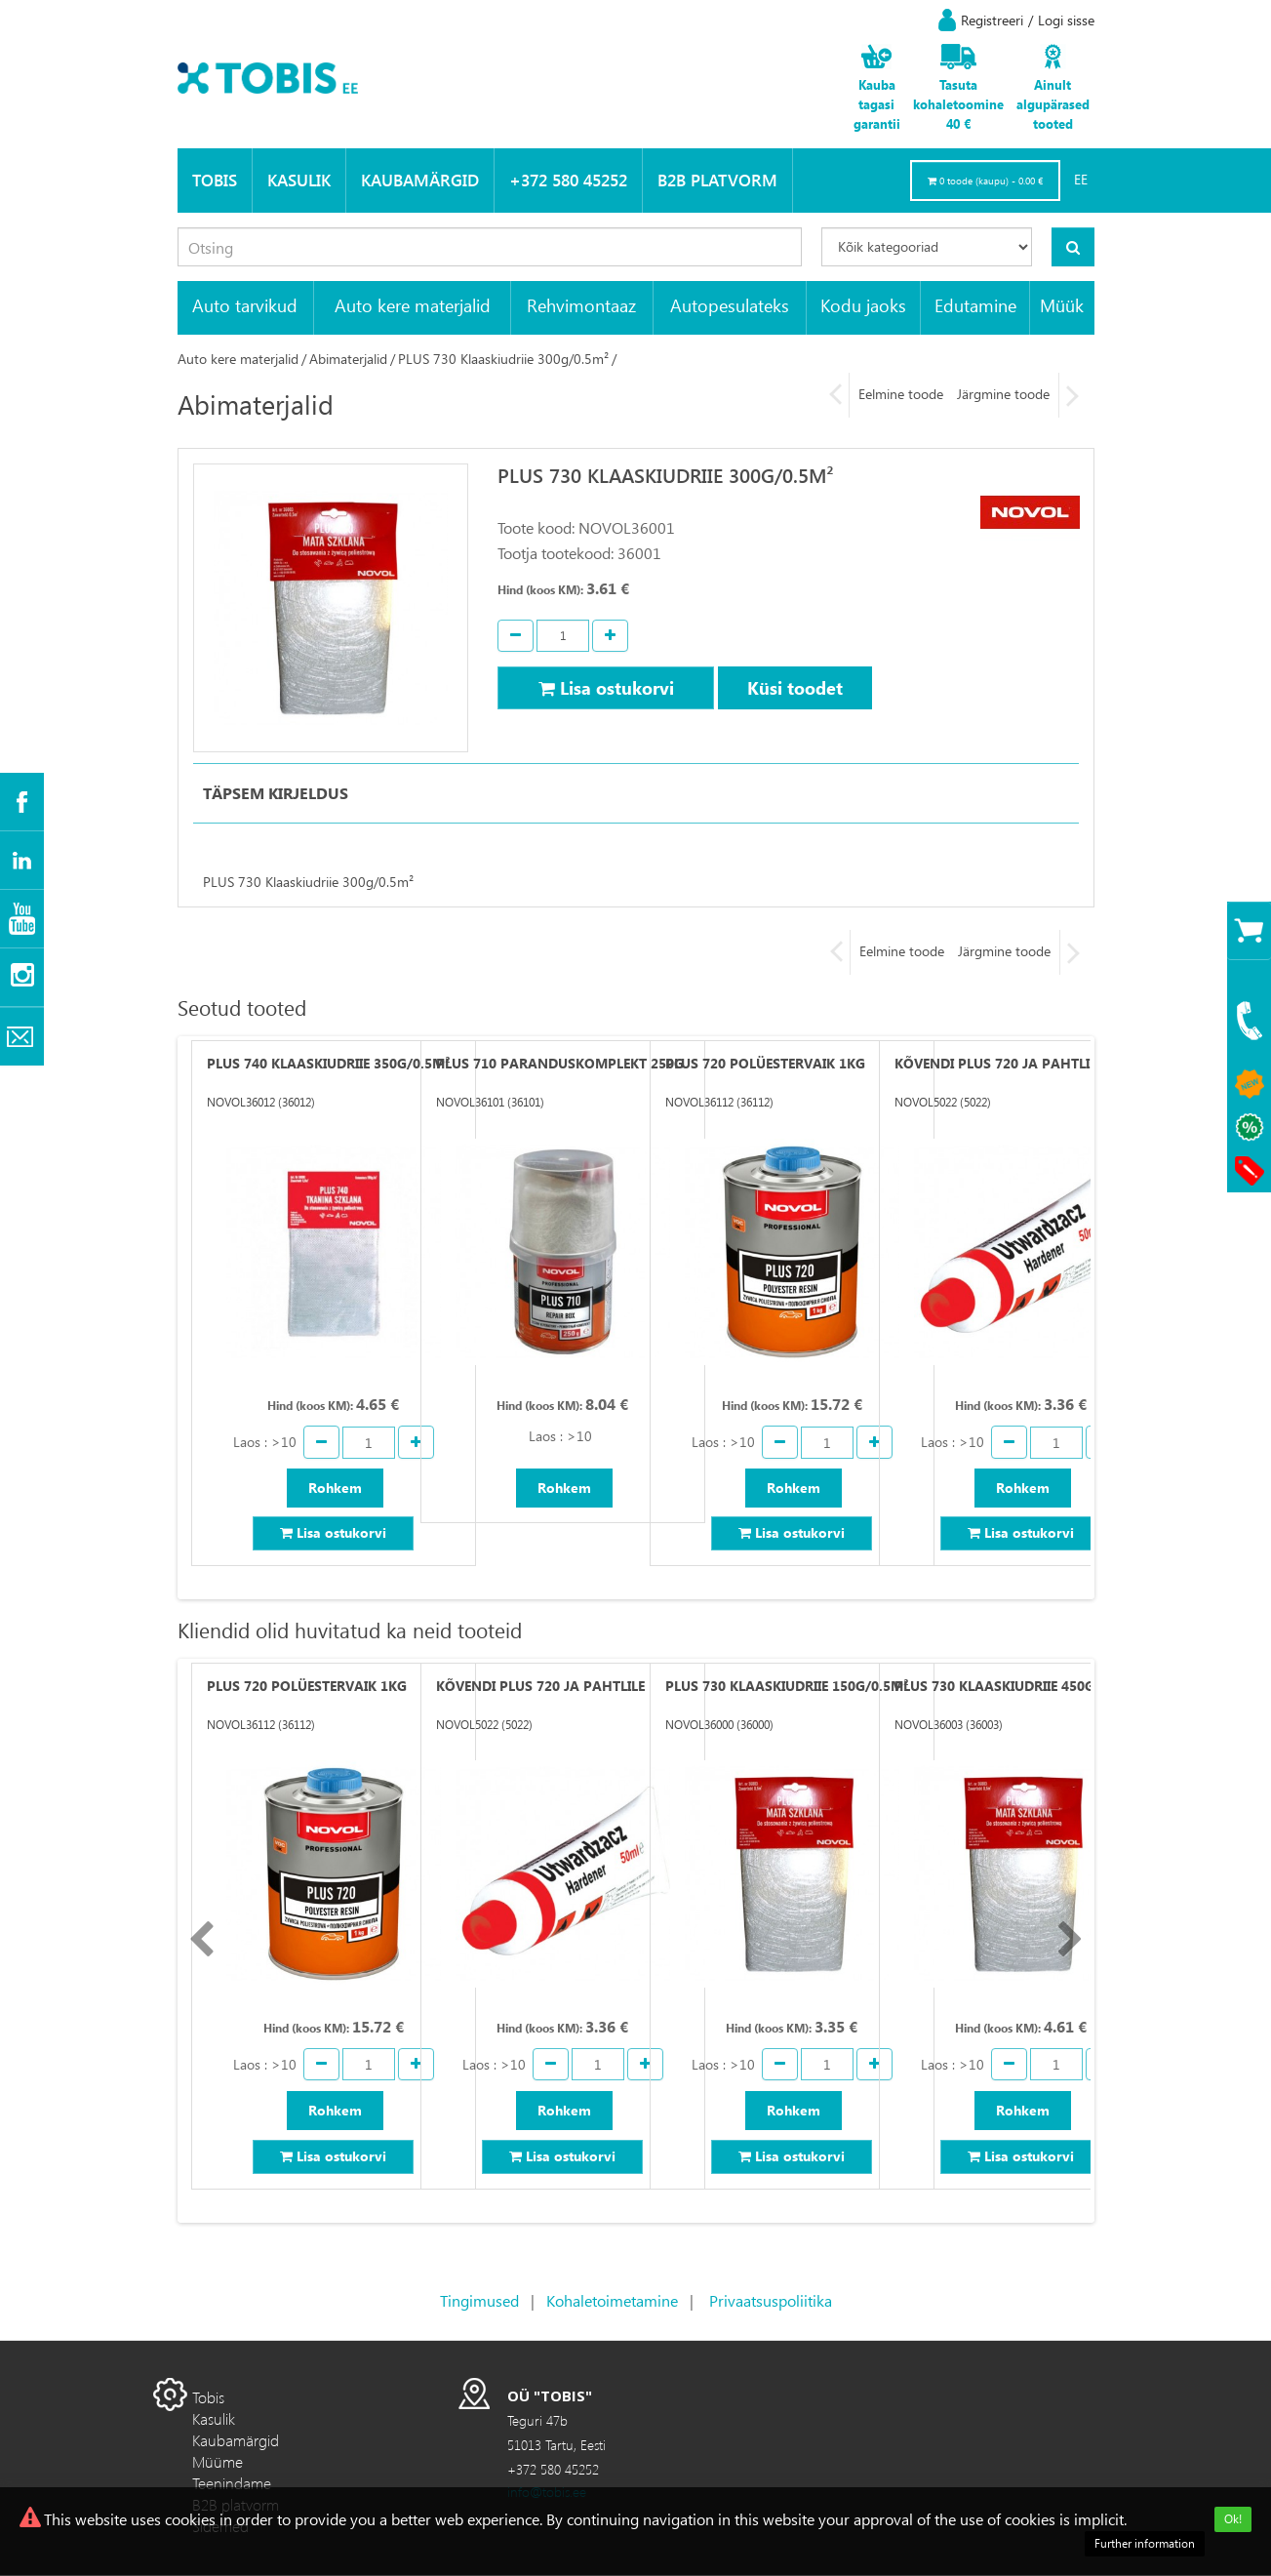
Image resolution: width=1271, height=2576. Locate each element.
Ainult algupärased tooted (1053, 104)
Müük (1062, 305)
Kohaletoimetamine (612, 2301)
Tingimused (479, 2301)
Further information (1144, 2543)
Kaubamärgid (420, 180)
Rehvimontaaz (581, 305)
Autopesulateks (729, 305)
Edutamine (975, 305)
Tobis (214, 180)
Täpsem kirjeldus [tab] (275, 793)
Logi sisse (1066, 20)
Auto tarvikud (245, 305)
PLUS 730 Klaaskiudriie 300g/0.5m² (503, 358)
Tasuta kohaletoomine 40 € (958, 104)
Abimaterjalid (348, 358)
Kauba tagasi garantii (877, 104)
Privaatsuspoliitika (770, 2301)
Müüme (217, 2462)
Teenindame (231, 2484)
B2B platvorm (717, 180)
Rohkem (335, 1487)
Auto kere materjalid (413, 305)
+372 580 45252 (568, 180)
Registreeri (992, 20)
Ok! (1233, 2519)
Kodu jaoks (863, 305)
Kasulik (299, 180)
